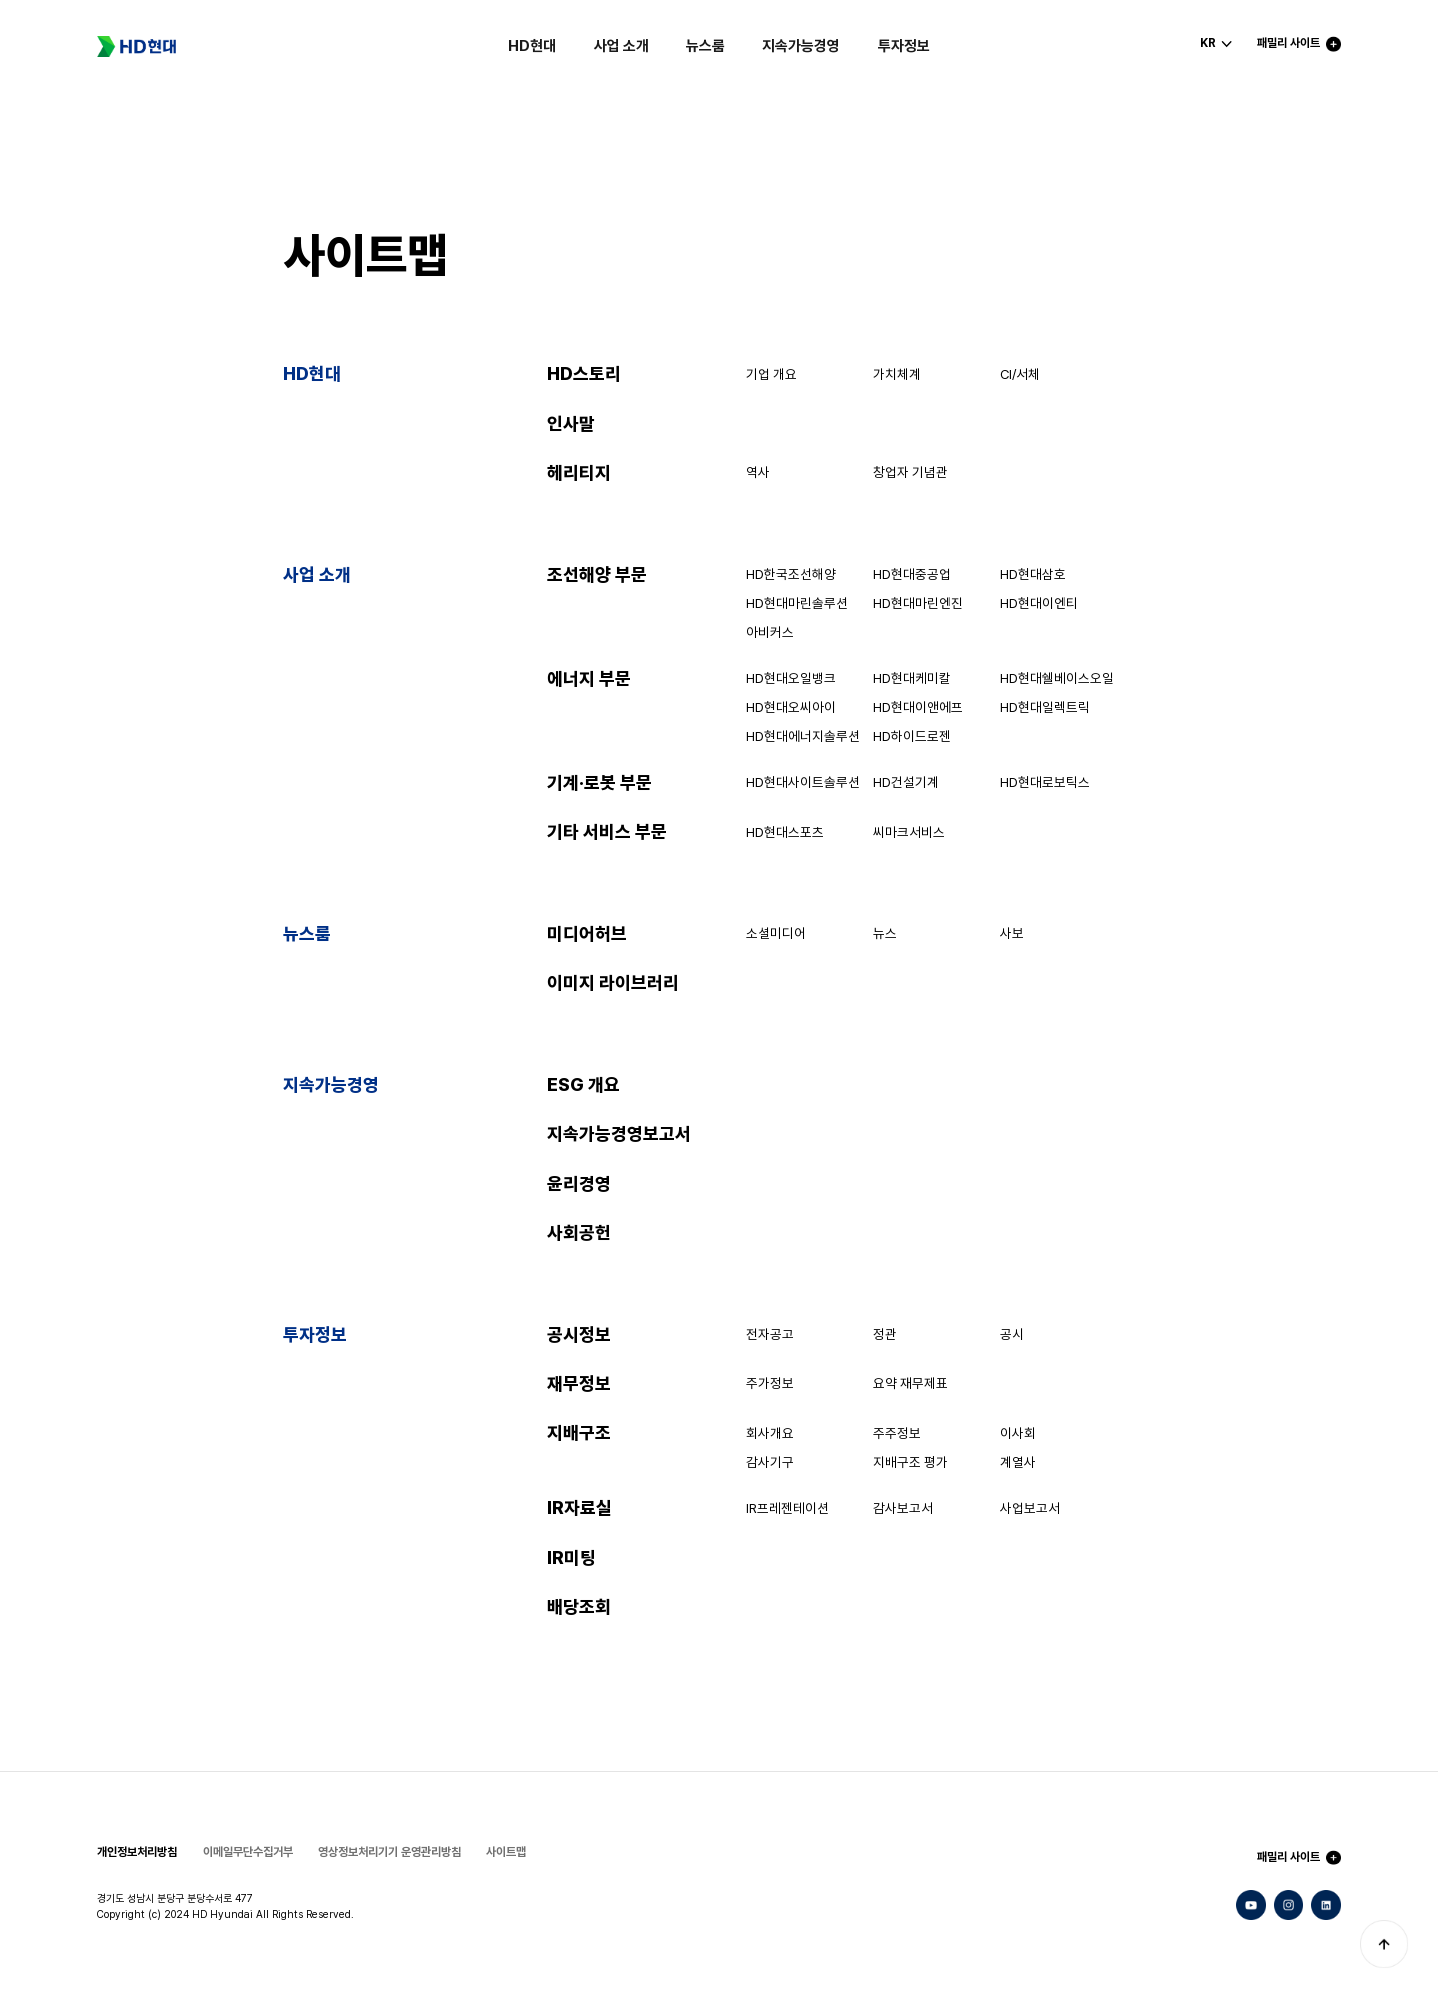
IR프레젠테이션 (787, 1508)
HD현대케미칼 (912, 678)
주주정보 (897, 1433)
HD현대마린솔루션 (797, 603)
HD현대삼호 (1033, 574)
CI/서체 (1020, 374)
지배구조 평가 (910, 1462)
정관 (885, 1334)
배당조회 (579, 1606)
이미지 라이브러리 (613, 982)
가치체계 (897, 374)
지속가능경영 (801, 46)
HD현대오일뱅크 (791, 678)
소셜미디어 (776, 933)
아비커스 (770, 632)
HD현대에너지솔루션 (803, 736)
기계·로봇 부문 (599, 782)
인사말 (571, 423)
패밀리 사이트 (1288, 1857)
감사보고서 (903, 1508)
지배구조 (579, 1432)
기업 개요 (771, 374)
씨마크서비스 (909, 832)
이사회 (1018, 1433)
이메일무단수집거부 (248, 1852)
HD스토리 (584, 373)
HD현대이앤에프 (918, 707)
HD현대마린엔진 (918, 603)
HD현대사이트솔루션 (803, 782)
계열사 (1018, 1462)
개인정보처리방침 (137, 1852)
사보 (1012, 933)
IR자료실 (579, 1507)
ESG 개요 (583, 1084)
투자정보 (904, 46)
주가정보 (770, 1383)
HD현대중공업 (912, 574)
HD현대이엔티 (1039, 603)
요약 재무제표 (910, 1383)
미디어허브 (587, 933)
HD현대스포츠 (785, 832)
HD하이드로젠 (912, 736)
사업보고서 (1030, 1508)
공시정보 (579, 1334)
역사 (758, 472)
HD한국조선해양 (791, 574)
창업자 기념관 (910, 472)
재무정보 (579, 1383)
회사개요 (770, 1433)
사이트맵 (506, 1852)
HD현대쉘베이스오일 (1057, 678)
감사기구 (770, 1462)
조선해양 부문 (597, 574)
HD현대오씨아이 (791, 707)
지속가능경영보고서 (619, 1133)
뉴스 (885, 933)
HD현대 (532, 46)
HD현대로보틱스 (1045, 782)
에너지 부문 (589, 678)
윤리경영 (579, 1183)
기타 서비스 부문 (607, 831)
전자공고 (770, 1334)
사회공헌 (579, 1232)
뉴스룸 (705, 46)
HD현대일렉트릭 (1045, 707)
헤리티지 (579, 472)
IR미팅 (571, 1557)
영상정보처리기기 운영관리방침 (389, 1852)
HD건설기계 (906, 782)
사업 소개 (621, 46)
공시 (1012, 1334)
